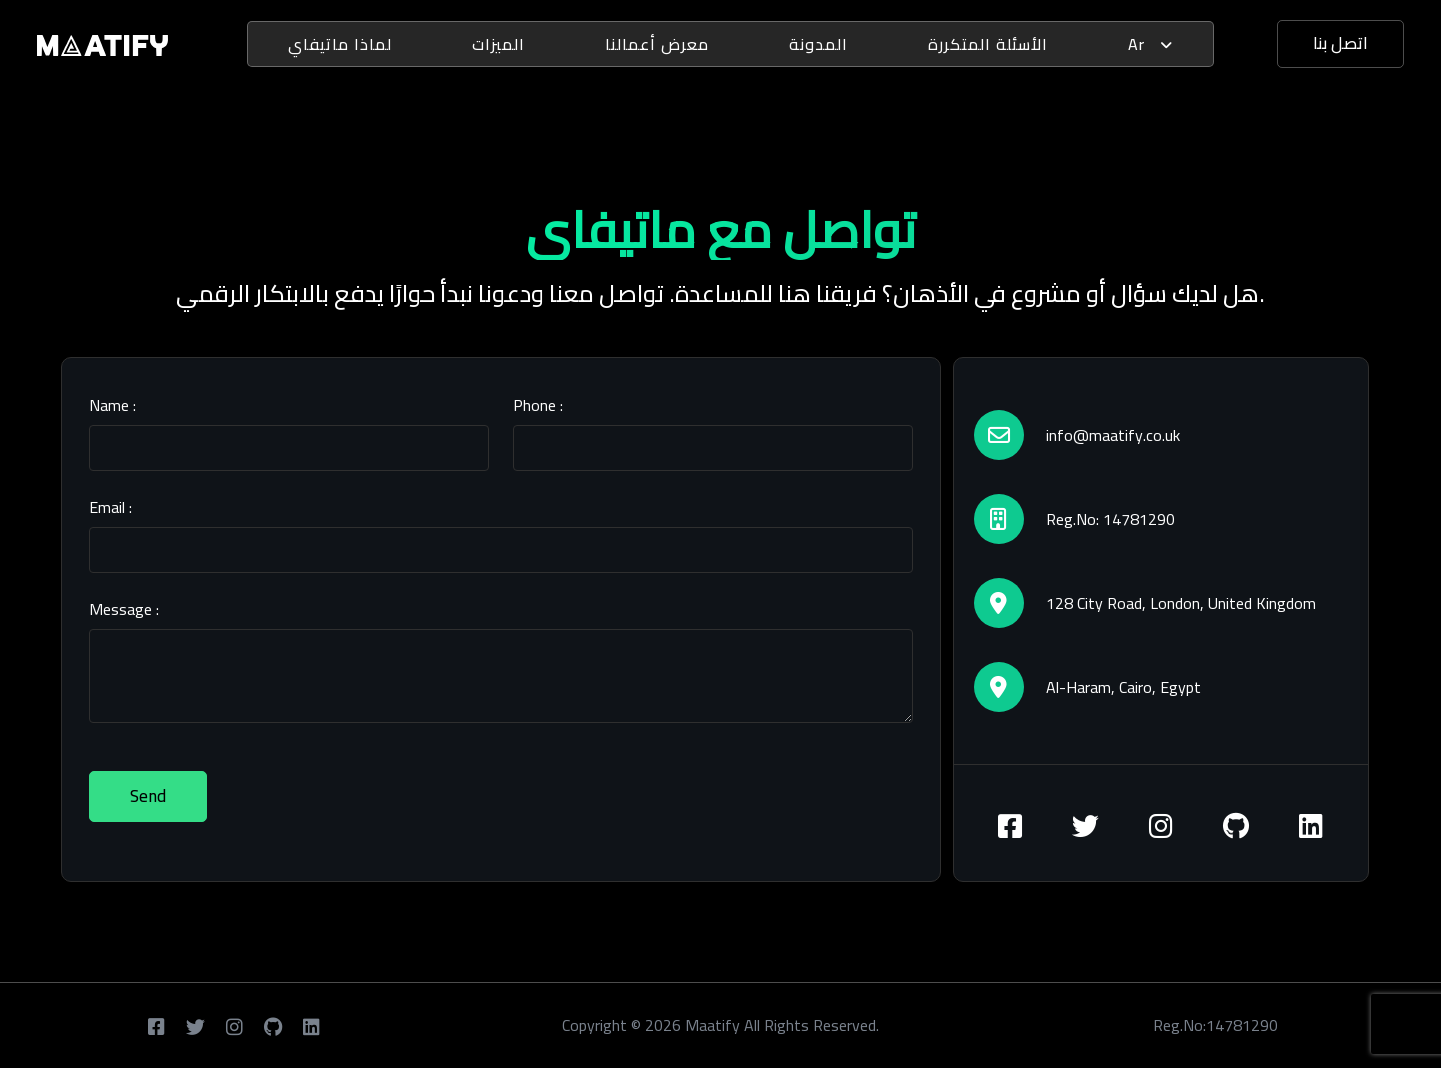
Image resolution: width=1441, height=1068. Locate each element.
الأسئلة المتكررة (988, 44)
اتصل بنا (1340, 43)
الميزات (498, 44)
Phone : (538, 405)
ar (1150, 44)
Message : (124, 609)
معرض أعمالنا (657, 44)
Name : (112, 405)
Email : (110, 507)
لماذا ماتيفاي (340, 44)
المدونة (818, 44)
